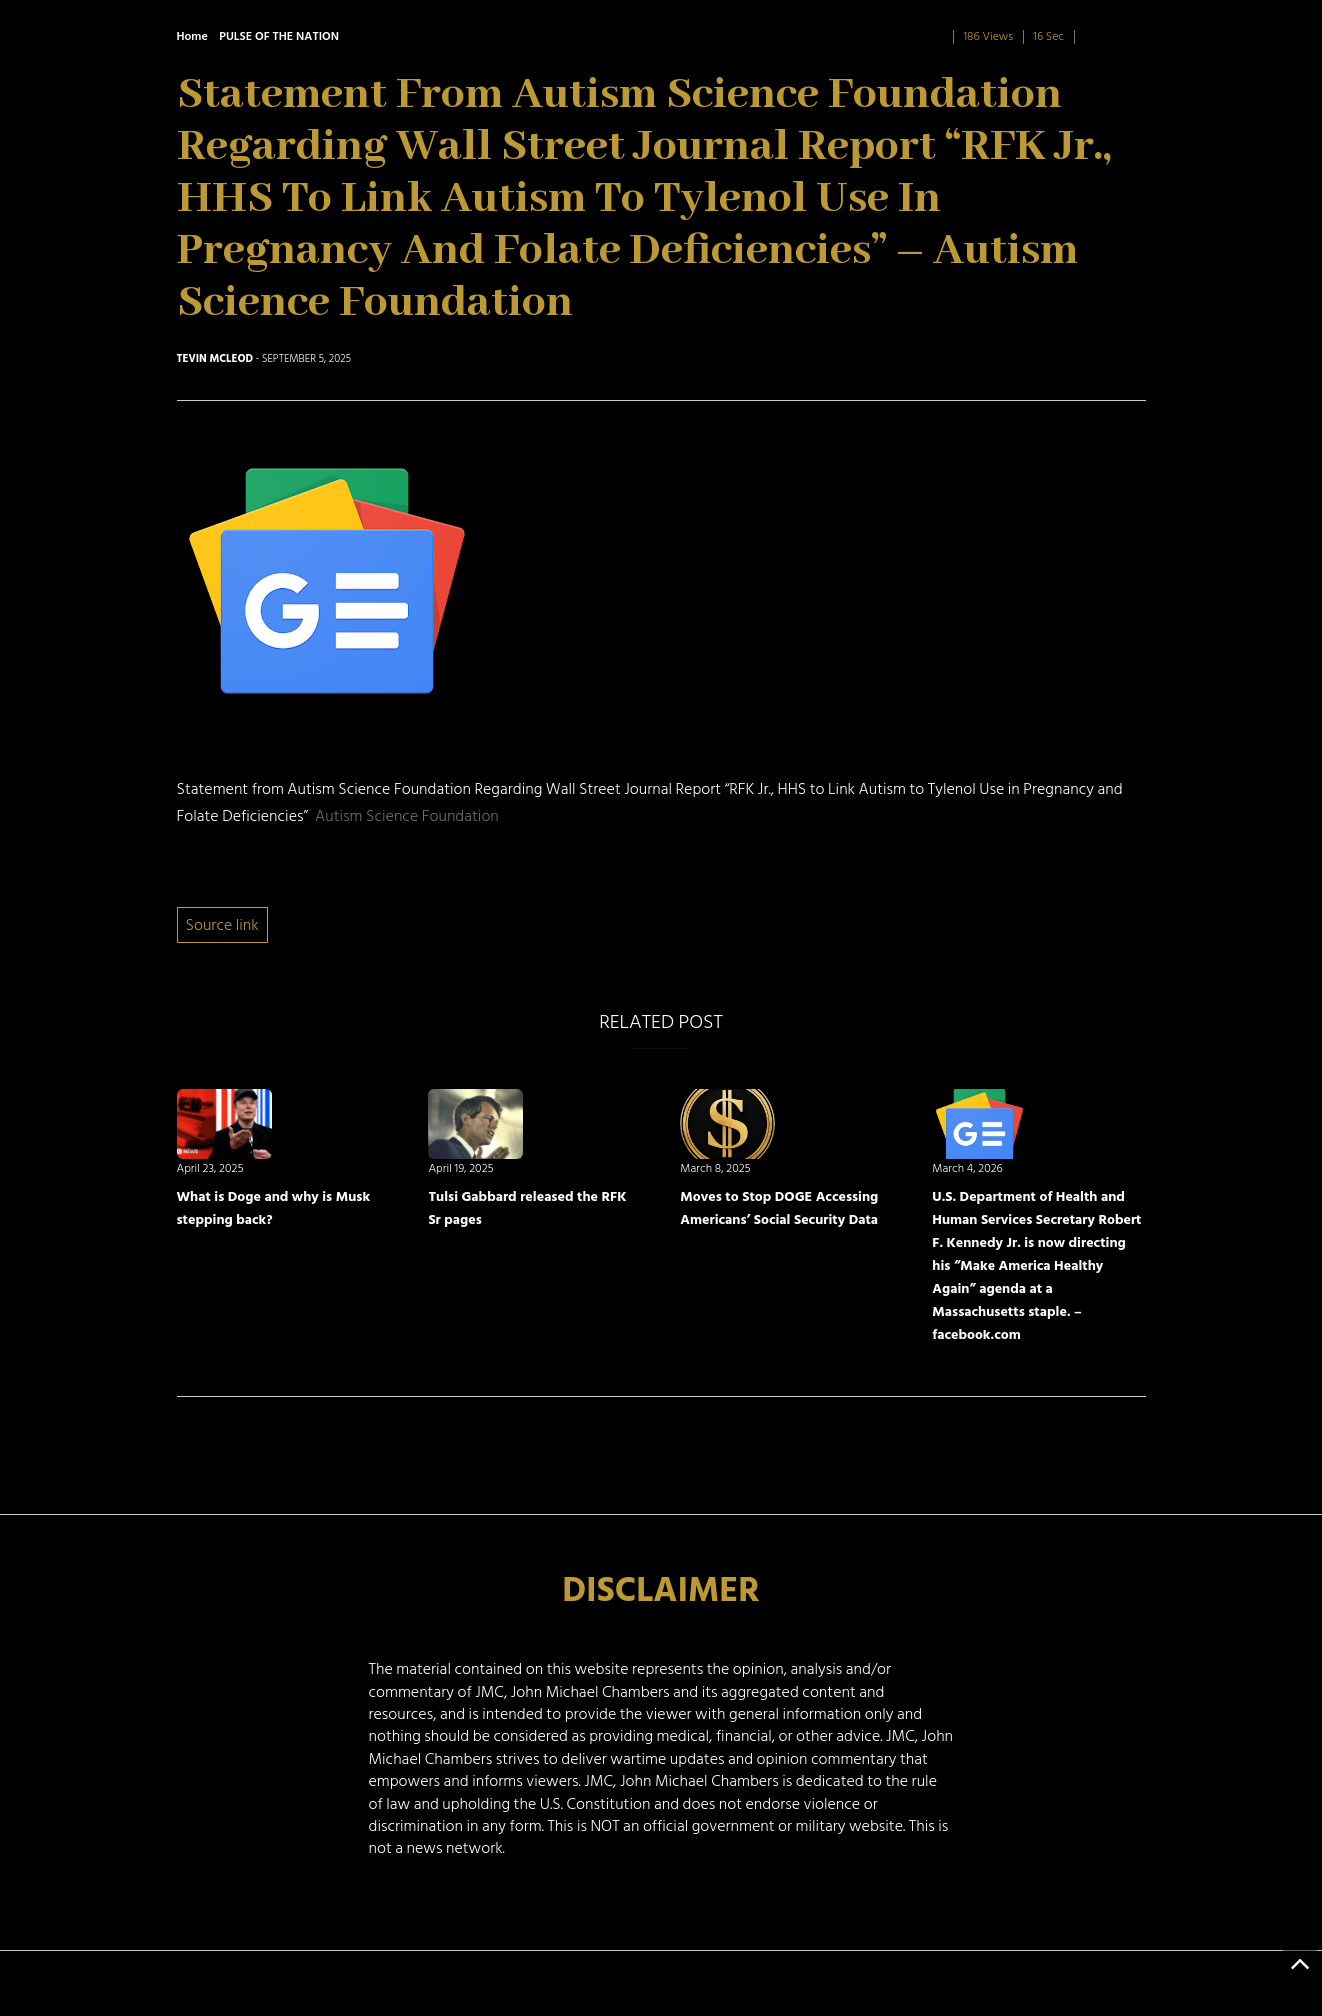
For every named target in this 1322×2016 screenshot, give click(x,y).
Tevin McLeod (215, 359)
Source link (222, 925)
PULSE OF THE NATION (279, 36)
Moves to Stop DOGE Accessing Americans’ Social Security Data (779, 1208)
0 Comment (1114, 36)
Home (192, 36)
